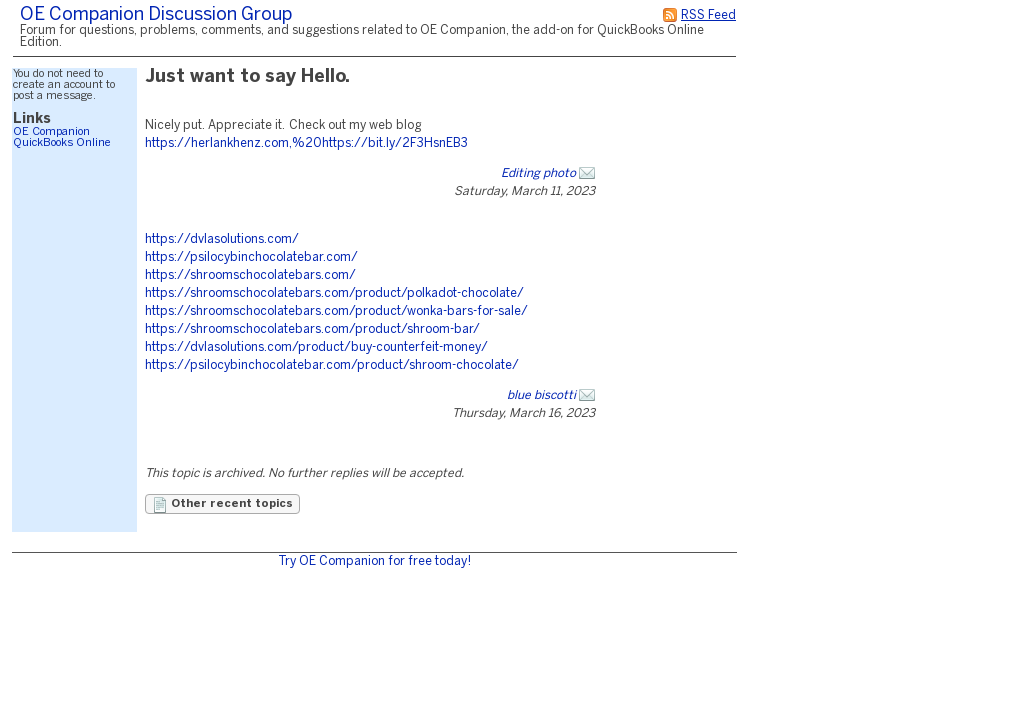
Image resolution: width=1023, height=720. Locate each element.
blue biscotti (541, 395)
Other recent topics (222, 505)
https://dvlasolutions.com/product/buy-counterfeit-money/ (316, 347)
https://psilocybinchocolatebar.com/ (251, 257)
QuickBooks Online (62, 143)
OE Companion (51, 132)
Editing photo (538, 173)
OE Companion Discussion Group (156, 15)
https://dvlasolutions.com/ (222, 239)
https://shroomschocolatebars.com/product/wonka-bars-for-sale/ (336, 311)
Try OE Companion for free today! (374, 561)
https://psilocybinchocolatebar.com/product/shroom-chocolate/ (332, 365)
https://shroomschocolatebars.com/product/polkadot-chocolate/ (334, 293)
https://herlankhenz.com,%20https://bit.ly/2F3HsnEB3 (306, 143)
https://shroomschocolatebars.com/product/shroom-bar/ (312, 329)
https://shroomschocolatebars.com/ (250, 275)
